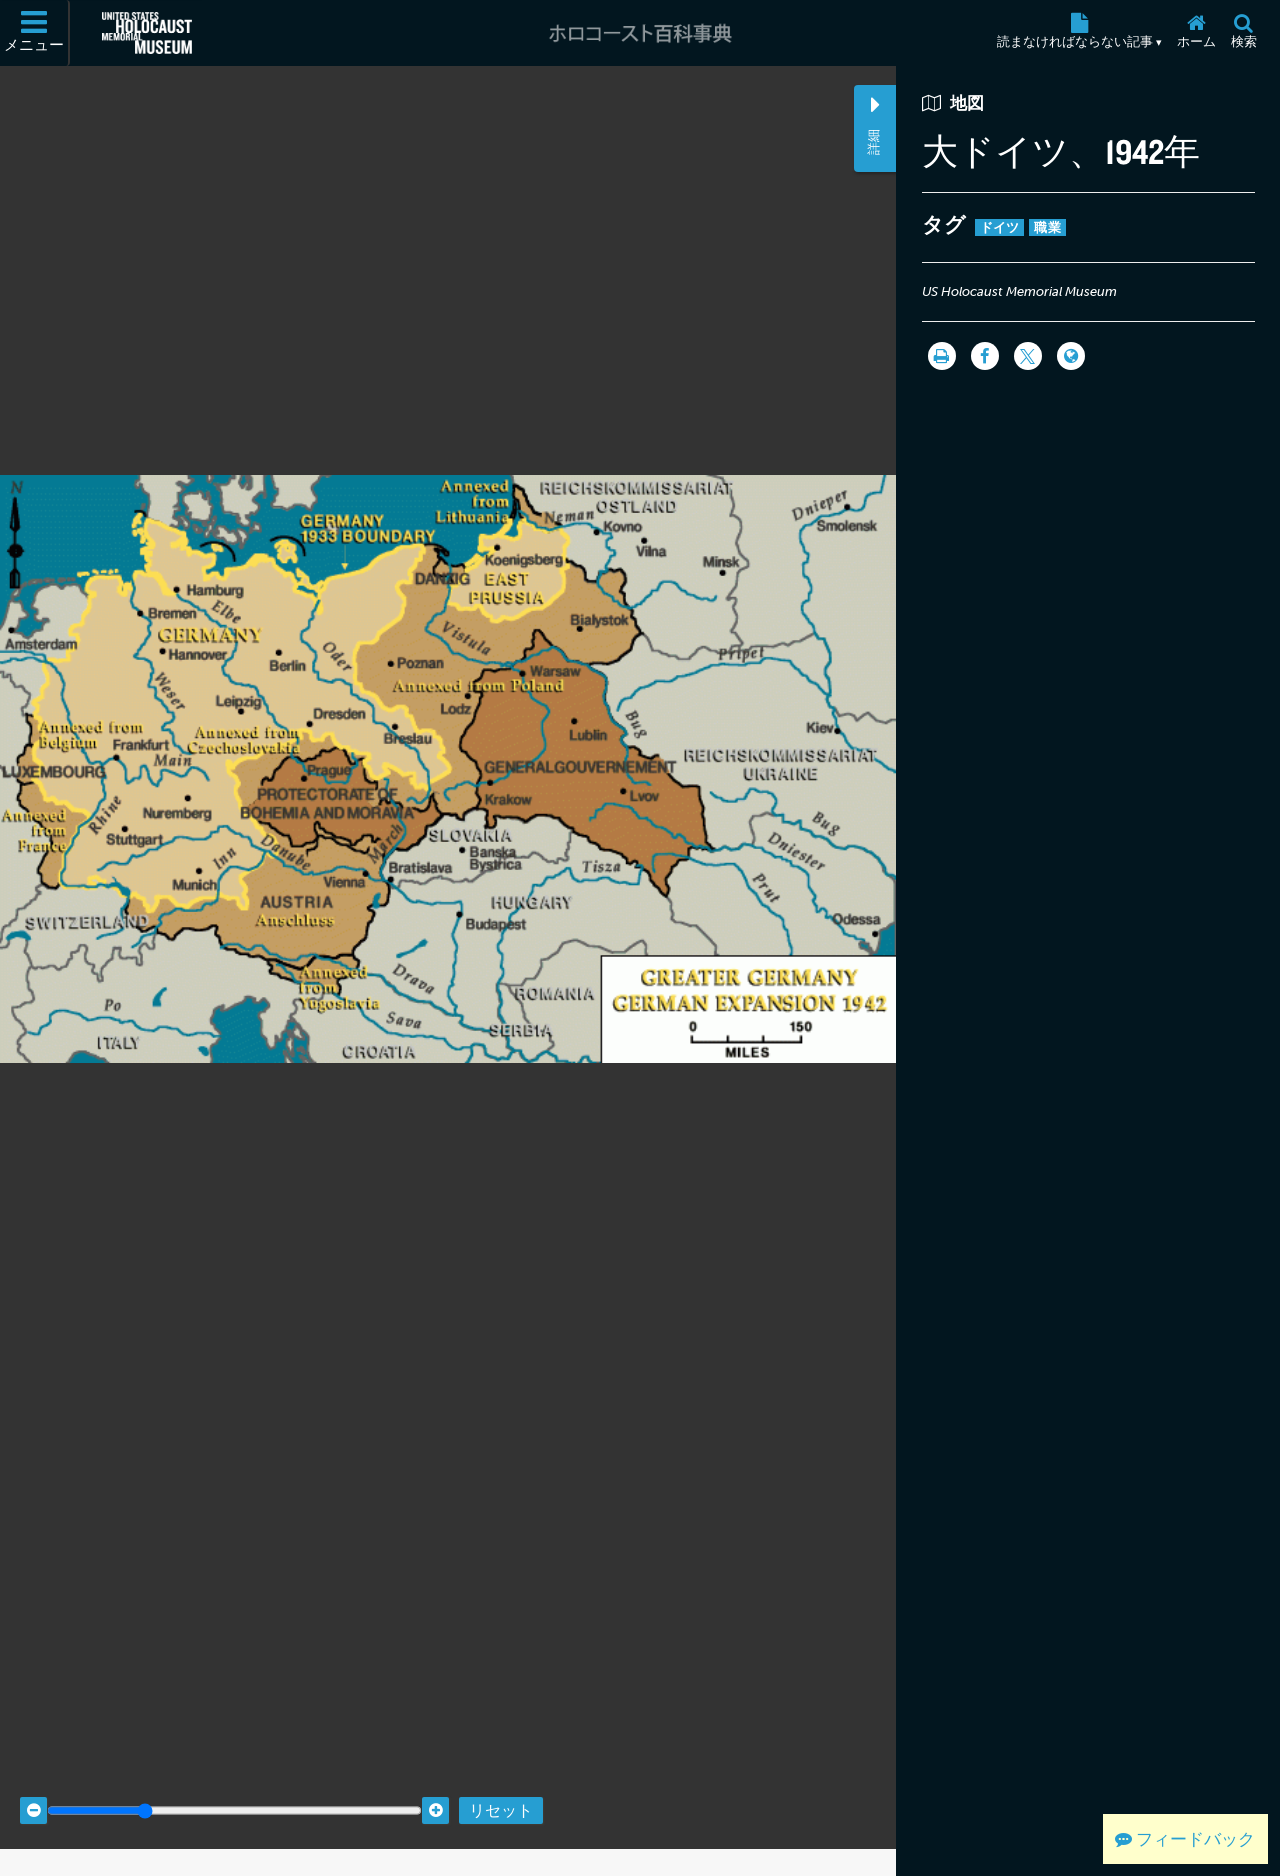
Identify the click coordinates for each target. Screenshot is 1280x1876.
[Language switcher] (1071, 356)
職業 (1047, 227)
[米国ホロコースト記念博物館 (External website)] (147, 33)
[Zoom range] (234, 1784)
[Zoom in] (435, 1784)
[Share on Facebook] (985, 356)
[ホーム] (1196, 33)
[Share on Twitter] (1028, 356)
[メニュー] (35, 33)
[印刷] (942, 356)
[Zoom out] (33, 1784)
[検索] (1243, 33)
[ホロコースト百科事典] (640, 33)
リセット (501, 1784)
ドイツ (1000, 227)
